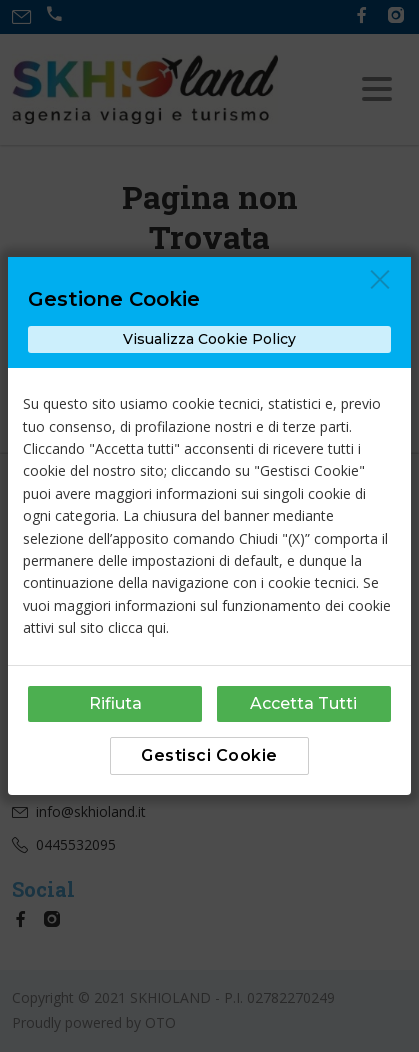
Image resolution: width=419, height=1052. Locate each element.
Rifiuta (115, 703)
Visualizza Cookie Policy (209, 339)
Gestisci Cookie (209, 755)
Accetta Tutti (303, 703)
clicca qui (137, 627)
